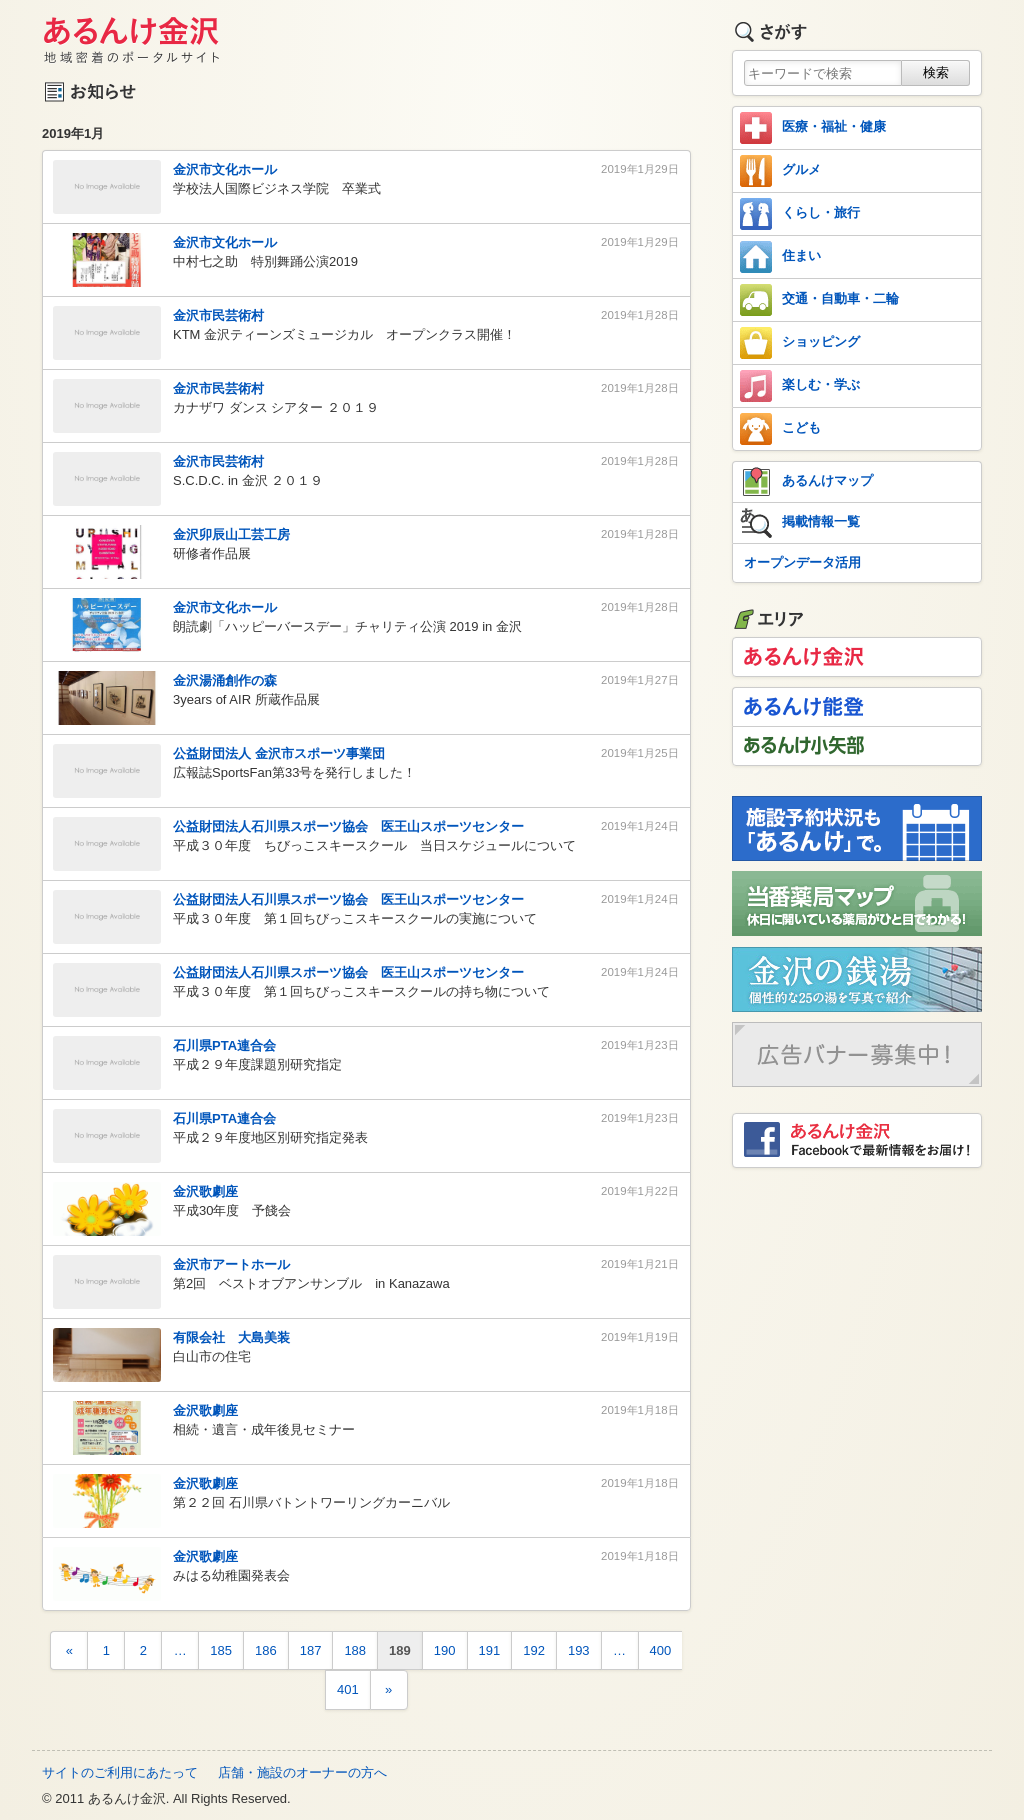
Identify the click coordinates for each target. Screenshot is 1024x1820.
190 (445, 1650)
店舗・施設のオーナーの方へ (302, 1772)
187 (311, 1650)
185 (221, 1650)
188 (355, 1650)
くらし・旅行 (800, 214)
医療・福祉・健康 (813, 128)
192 (534, 1650)
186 (266, 1650)
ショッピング (800, 343)
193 (579, 1650)
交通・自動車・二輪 (819, 300)
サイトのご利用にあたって (120, 1772)
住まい (780, 257)
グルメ (780, 171)
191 (490, 1650)
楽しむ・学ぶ (800, 386)
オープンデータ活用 (802, 562)
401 (348, 1689)
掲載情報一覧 (800, 523)
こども (780, 429)
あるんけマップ (806, 482)
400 (661, 1650)
